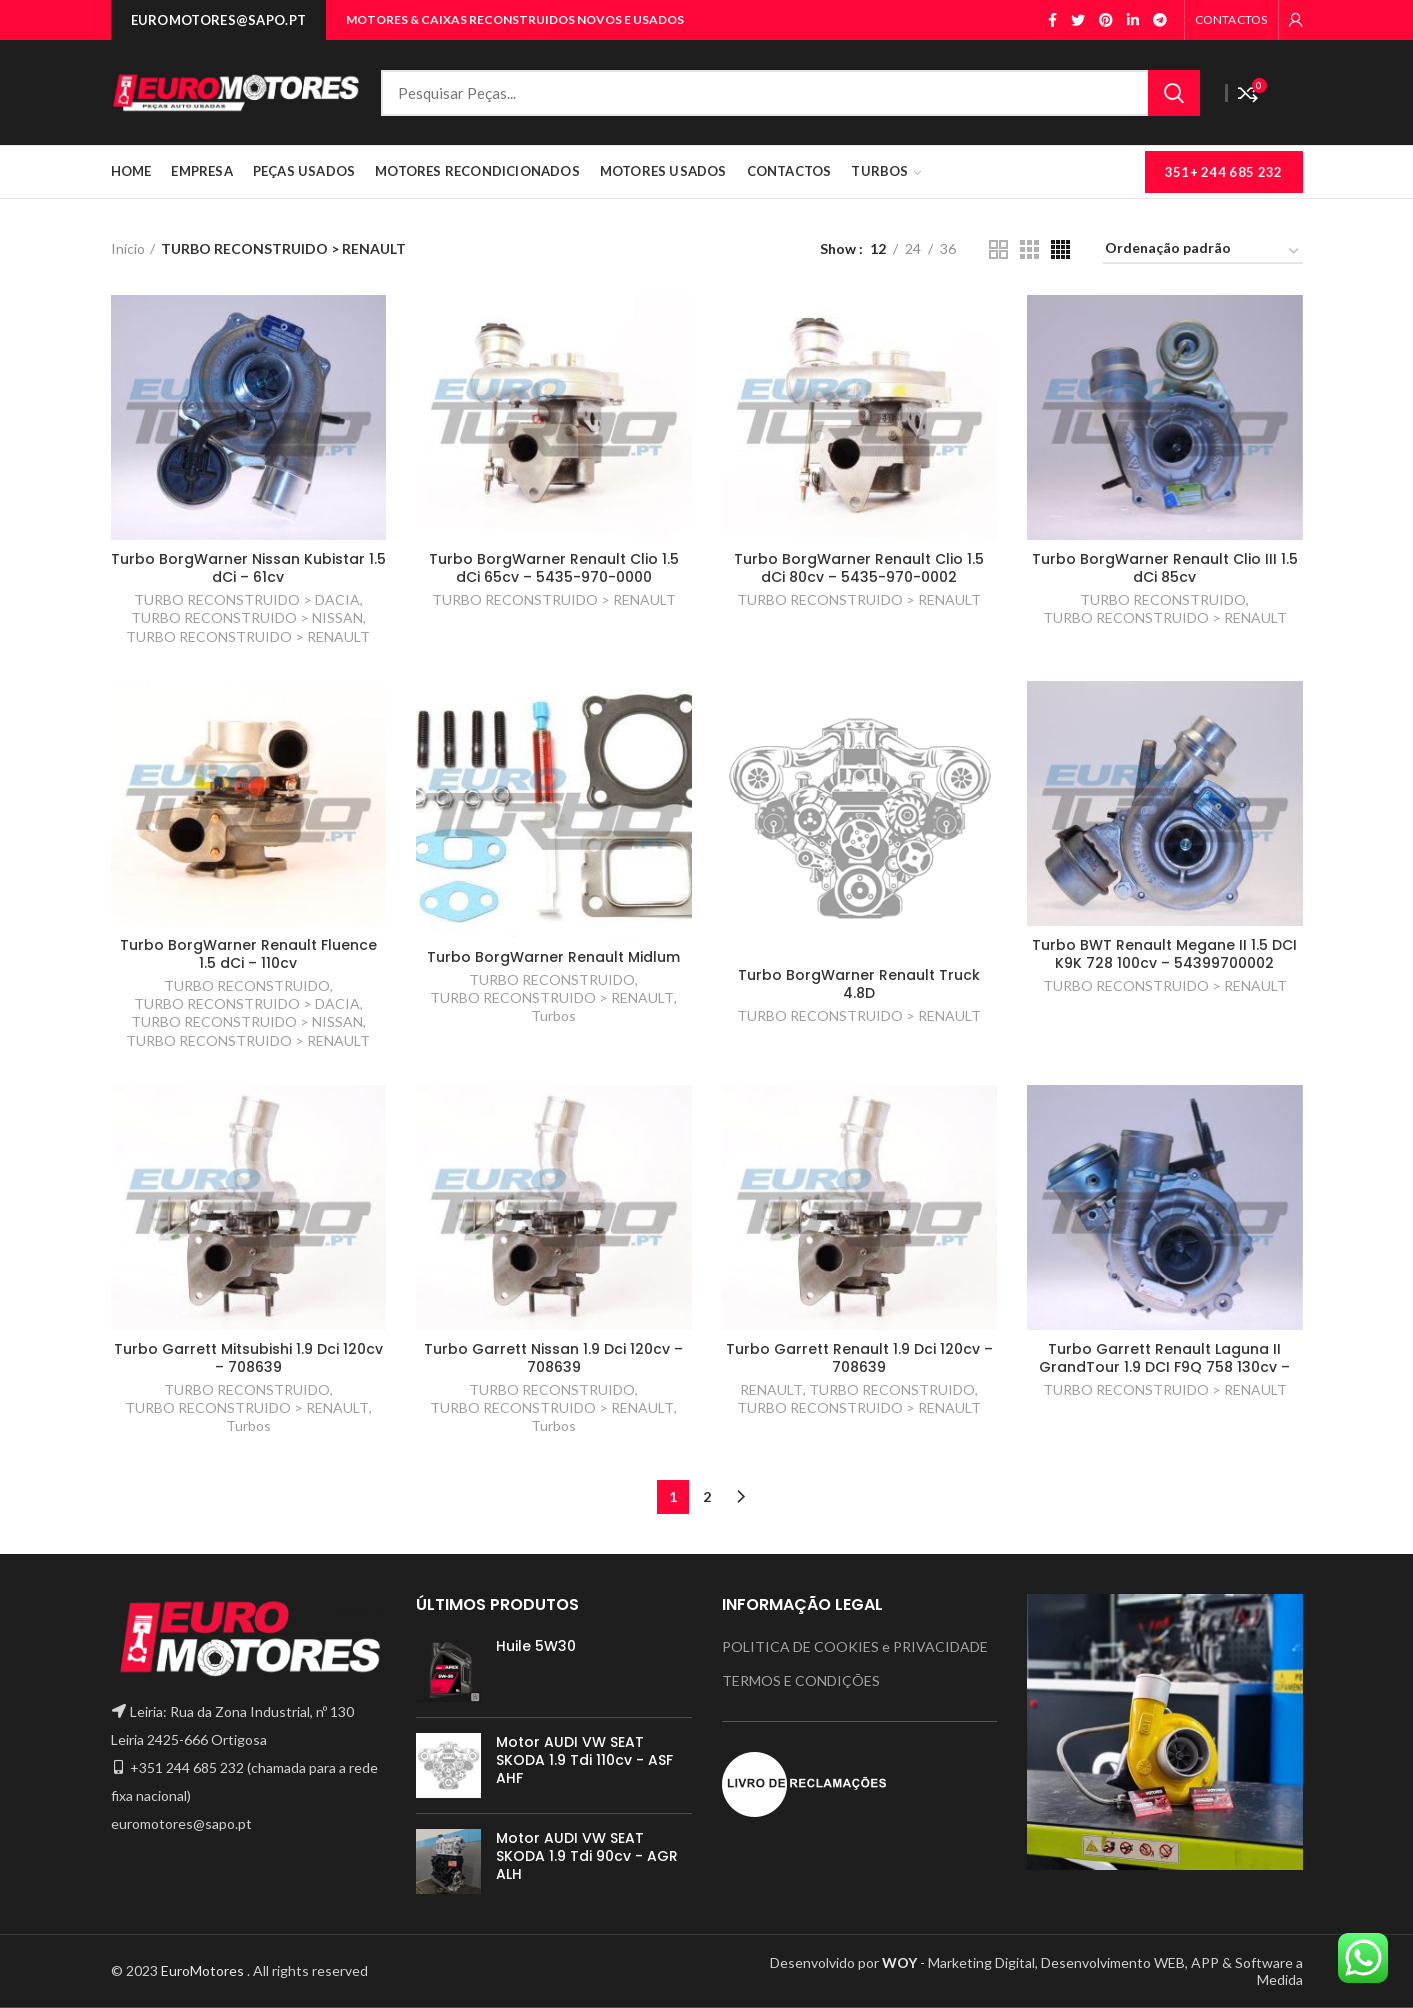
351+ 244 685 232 (1224, 172)
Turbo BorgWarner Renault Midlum (553, 957)
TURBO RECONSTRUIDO (1163, 599)
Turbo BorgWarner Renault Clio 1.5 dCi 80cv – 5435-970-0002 (859, 568)
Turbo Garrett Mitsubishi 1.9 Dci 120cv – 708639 (248, 1358)
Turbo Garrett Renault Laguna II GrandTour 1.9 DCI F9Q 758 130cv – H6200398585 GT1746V (1164, 1367)
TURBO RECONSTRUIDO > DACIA (247, 599)
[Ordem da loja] (1203, 251)
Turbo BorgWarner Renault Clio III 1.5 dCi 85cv (1165, 568)
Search (1174, 93)
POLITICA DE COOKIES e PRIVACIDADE (855, 1646)
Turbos (553, 1015)
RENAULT (771, 1389)
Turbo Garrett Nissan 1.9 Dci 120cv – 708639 (553, 1358)
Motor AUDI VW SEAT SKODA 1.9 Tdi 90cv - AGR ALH (587, 1856)
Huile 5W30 (536, 1646)
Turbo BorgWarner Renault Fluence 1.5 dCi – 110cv (248, 954)
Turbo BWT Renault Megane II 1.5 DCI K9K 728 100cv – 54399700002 (1164, 954)
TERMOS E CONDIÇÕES (801, 1680)
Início (128, 248)
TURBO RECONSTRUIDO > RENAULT (248, 636)
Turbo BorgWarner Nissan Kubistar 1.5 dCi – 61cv (248, 568)
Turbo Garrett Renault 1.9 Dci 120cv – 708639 (859, 1358)
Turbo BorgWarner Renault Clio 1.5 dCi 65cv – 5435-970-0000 (554, 568)
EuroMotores (204, 1970)
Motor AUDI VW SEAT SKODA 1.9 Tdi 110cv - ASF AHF (584, 1760)
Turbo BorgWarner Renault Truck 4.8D (859, 984)
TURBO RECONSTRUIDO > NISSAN (247, 617)
